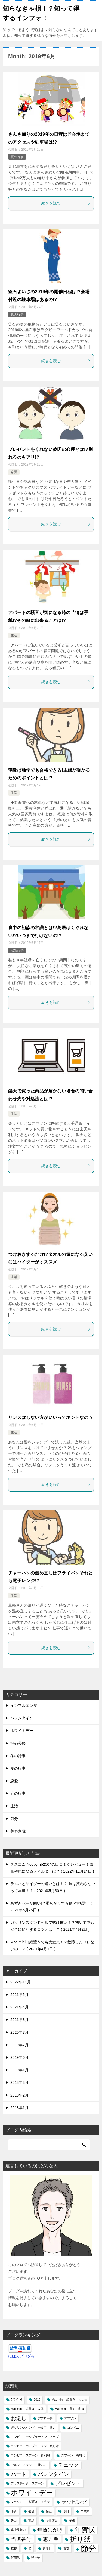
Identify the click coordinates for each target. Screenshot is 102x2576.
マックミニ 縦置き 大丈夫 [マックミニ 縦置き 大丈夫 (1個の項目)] (30, 2501)
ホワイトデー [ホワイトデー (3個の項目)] (32, 2492)
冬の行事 (18, 1756)
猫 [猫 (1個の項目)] (29, 2548)
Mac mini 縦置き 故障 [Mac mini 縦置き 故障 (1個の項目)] (27, 2408)
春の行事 (18, 1793)
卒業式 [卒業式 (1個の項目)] (85, 2511)
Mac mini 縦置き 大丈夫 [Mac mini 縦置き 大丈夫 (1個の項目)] (69, 2399)
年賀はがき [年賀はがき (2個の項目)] (50, 2530)
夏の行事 (17, 157)
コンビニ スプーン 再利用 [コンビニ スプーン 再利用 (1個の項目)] (30, 2455)
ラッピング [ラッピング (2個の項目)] (74, 2502)
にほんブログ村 (21, 2356)
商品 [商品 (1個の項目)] (31, 2520)
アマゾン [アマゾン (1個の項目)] (70, 2418)
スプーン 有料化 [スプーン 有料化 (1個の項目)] (73, 2455)
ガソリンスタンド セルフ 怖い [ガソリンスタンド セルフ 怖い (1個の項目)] (33, 2427)
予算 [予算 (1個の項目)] (14, 2511)
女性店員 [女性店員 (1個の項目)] (52, 2520)
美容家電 (18, 1831)
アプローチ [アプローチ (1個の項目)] (45, 2418)
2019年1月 (19, 2070)
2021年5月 (19, 1994)
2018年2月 (19, 2095)
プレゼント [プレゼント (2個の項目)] (68, 2483)
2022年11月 (20, 1982)
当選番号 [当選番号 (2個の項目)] (21, 2539)
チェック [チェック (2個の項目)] (68, 2465)
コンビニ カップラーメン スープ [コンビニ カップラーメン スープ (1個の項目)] (35, 2436)
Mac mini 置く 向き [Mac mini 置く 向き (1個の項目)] (70, 2408)
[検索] (49, 2144)
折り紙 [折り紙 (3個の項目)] (80, 2539)
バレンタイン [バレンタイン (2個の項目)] (53, 2474)
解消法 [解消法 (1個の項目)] (15, 2557)
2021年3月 (19, 2019)
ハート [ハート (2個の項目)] (18, 2474)
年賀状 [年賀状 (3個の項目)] (85, 2530)
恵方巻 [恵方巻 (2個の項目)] (50, 2539)
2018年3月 (19, 2082)
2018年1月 (19, 2108)
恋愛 (14, 472)
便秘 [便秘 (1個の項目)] (31, 2511)
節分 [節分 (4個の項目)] (88, 2548)
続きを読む (66, 203)
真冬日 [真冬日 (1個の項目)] (47, 2548)
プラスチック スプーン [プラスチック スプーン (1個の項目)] (27, 2483)
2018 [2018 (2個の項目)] (16, 2400)
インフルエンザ (23, 1705)
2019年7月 (19, 2045)
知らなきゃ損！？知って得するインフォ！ (41, 12)
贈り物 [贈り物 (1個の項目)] (35, 2557)
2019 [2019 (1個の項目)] (37, 2399)
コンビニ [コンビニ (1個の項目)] (73, 2427)
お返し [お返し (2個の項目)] (18, 2418)
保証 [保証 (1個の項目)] (49, 2511)
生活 (14, 635)
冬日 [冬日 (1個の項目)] (66, 2511)
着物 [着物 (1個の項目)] (66, 2548)
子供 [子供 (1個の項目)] (72, 2520)
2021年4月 (19, 2007)
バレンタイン (21, 1718)
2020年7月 (19, 2032)
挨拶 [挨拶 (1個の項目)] (14, 2548)
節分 (14, 1818)
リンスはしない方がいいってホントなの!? (50, 1417)
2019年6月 (19, 2057)
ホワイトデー (21, 1730)
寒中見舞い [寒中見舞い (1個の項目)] (18, 2529)
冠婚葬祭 (17, 950)
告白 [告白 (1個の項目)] (14, 2520)
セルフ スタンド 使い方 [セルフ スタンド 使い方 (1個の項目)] (29, 2464)
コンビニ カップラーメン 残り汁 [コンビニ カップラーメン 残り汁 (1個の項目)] (35, 2446)
